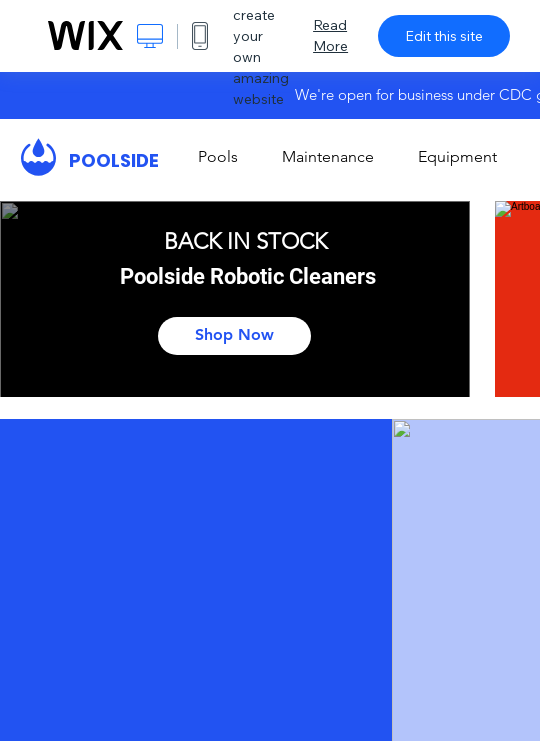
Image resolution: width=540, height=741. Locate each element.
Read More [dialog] (330, 35)
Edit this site (444, 36)
